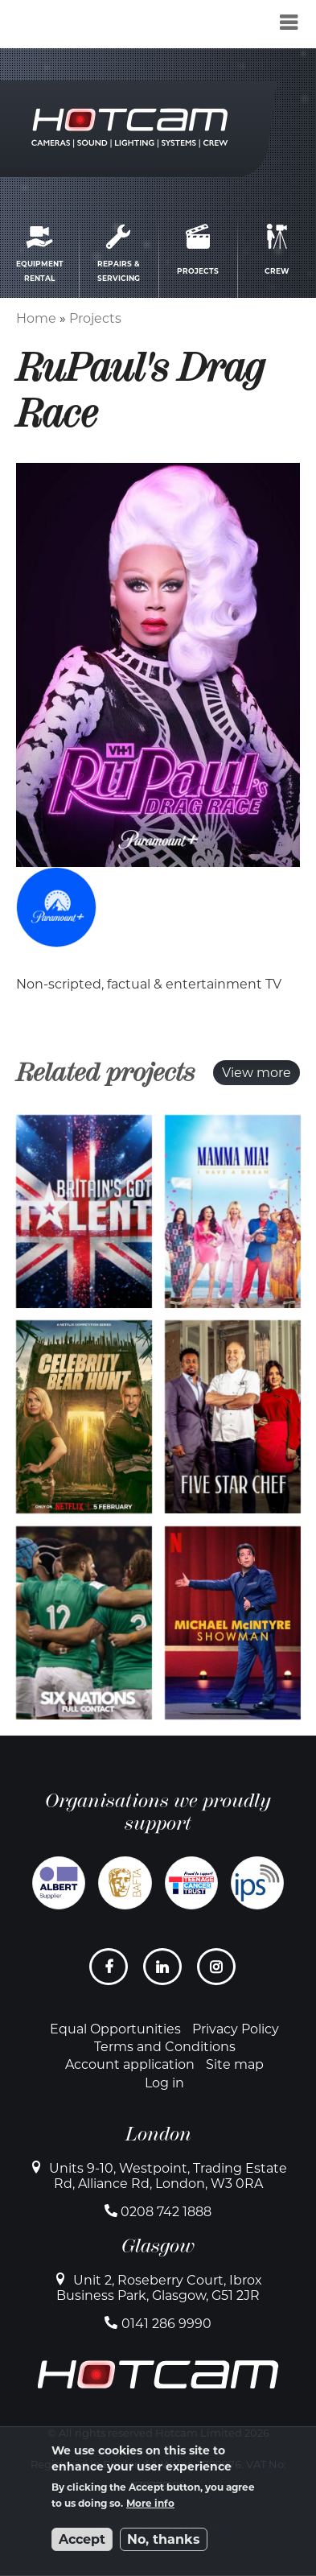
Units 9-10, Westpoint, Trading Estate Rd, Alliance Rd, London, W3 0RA (168, 2176)
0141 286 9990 (166, 2323)
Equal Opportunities (115, 2029)
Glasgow (158, 2246)
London (158, 2134)
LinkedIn (164, 1972)
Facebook (110, 1972)
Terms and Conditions (165, 2046)
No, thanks (163, 2539)
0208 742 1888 (166, 2211)
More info (150, 2503)
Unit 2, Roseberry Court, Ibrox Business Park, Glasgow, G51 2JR (159, 2288)
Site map (235, 2064)
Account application (130, 2064)
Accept (82, 2539)
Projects (95, 318)
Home (36, 318)
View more (256, 1072)
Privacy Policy (235, 2029)
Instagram (218, 1972)
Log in (164, 2083)
